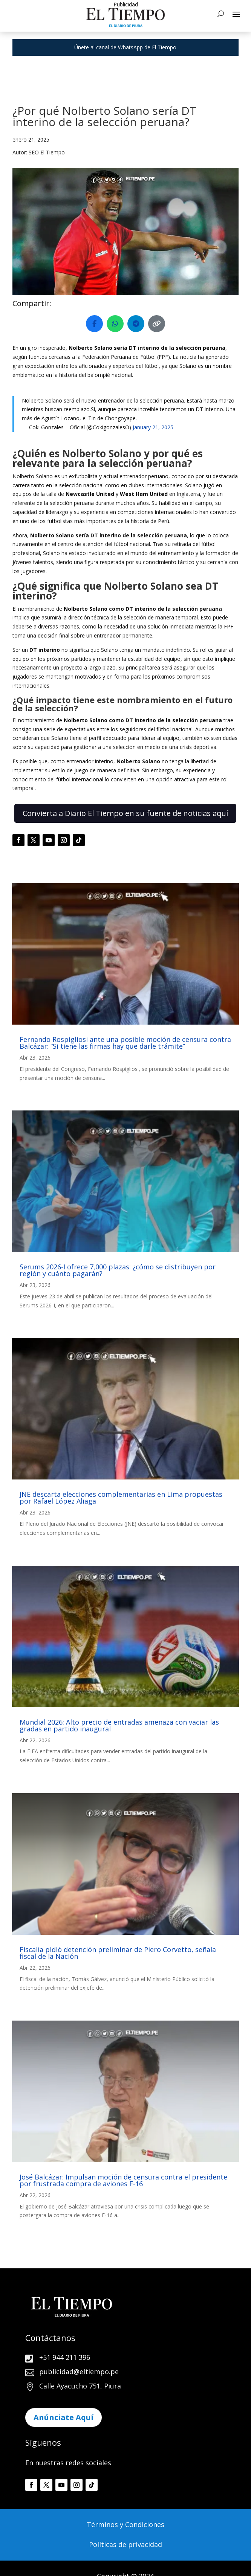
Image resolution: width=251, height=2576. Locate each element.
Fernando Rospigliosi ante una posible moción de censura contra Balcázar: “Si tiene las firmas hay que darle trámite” (125, 1043)
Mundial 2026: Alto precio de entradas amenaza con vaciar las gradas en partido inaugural (119, 1725)
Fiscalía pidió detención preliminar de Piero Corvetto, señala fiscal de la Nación (118, 1953)
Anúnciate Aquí (63, 2417)
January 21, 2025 (153, 427)
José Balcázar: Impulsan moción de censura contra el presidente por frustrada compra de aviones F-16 (123, 2180)
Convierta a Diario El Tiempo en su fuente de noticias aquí (125, 813)
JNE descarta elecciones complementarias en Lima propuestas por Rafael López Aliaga (121, 1497)
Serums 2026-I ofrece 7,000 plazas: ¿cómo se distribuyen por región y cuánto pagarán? (118, 1270)
